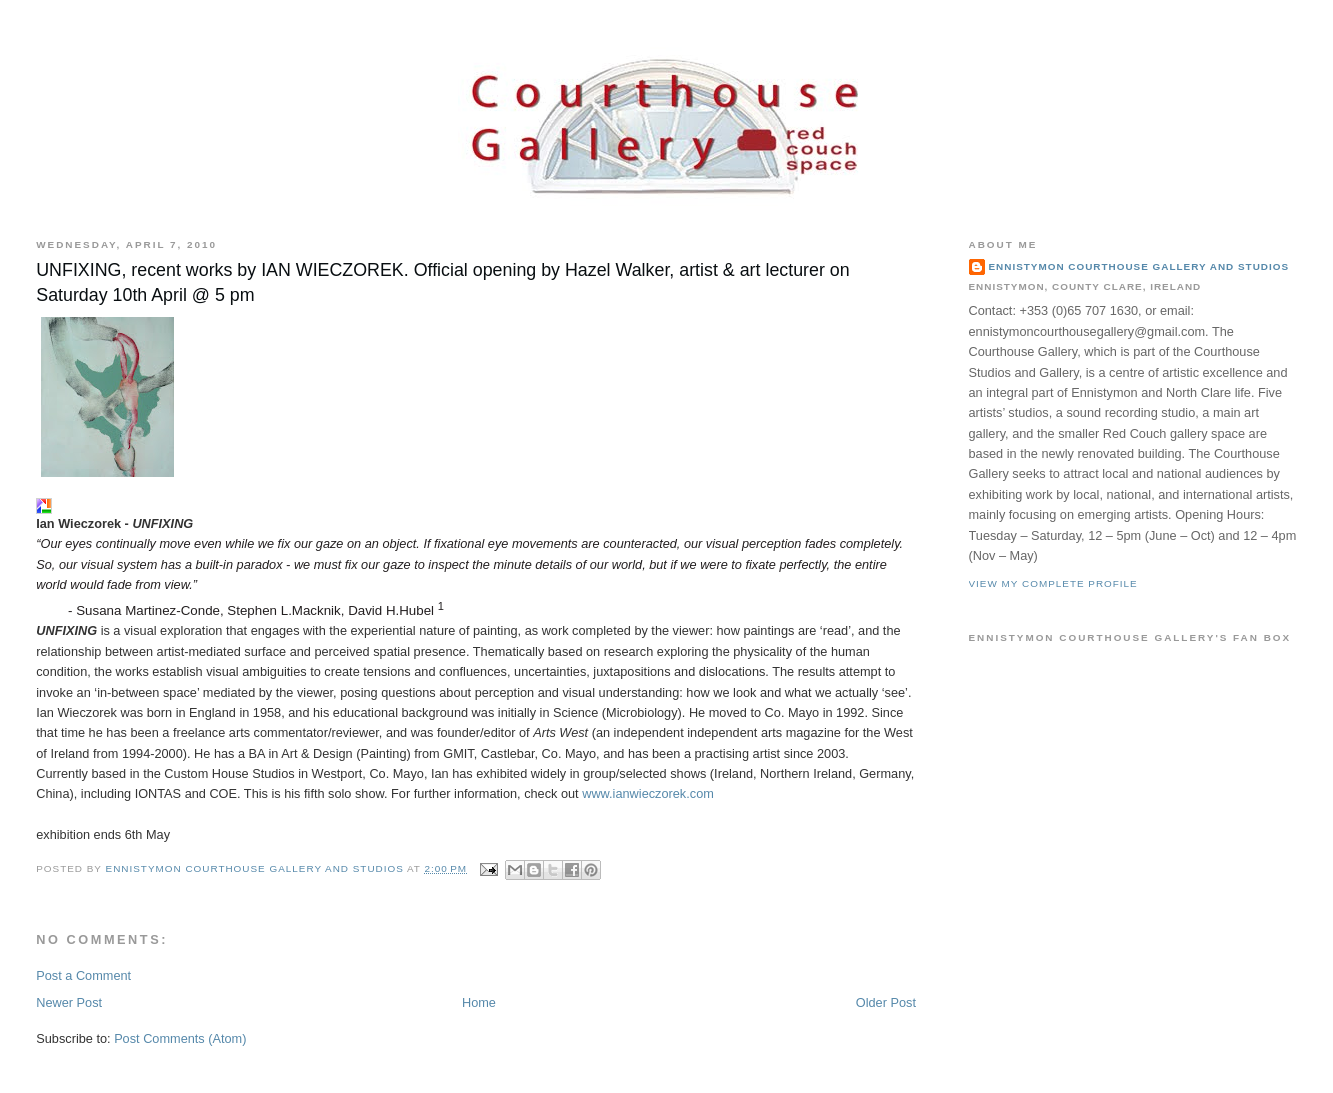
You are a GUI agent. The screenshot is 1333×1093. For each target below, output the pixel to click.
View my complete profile (1053, 583)
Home (479, 1002)
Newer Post (69, 1002)
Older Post (886, 1002)
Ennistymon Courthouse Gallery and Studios (1139, 266)
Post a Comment (83, 975)
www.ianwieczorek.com (648, 793)
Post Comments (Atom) (180, 1038)
